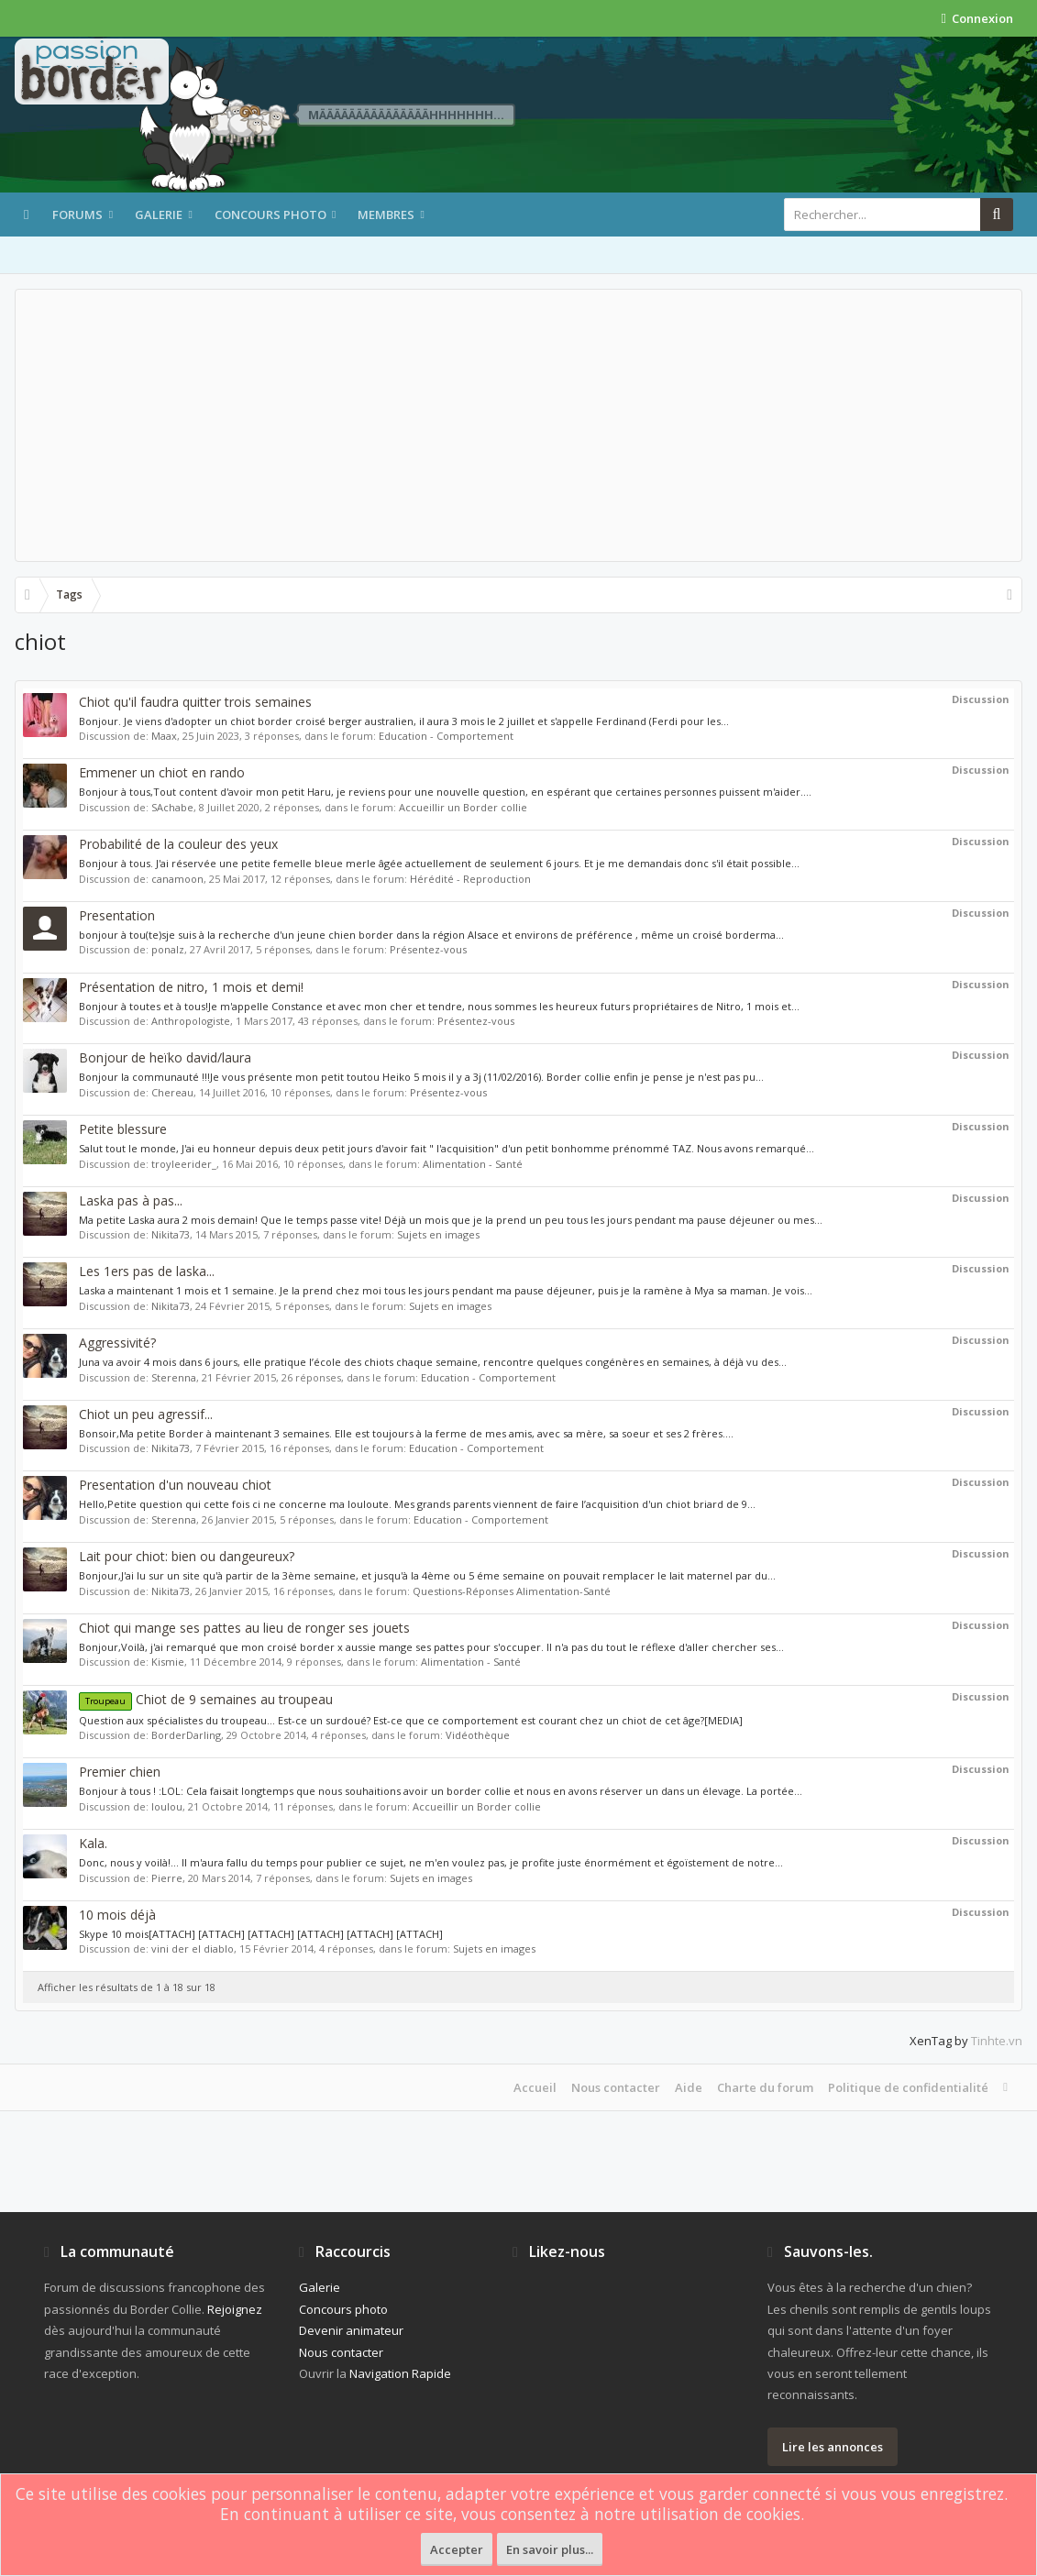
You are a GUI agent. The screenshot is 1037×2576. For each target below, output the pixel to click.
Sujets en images (438, 1234)
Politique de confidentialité (908, 2087)
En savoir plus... (549, 2549)
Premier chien (119, 1771)
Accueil (535, 2087)
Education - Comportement (446, 736)
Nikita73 (170, 1234)
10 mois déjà (117, 1914)
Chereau (172, 1092)
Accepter (456, 2549)
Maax (164, 736)
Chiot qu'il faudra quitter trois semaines (195, 701)
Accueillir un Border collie (463, 807)
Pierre (166, 1878)
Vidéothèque (478, 1735)
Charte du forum (765, 2087)
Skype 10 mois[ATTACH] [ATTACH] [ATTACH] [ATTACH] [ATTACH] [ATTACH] (261, 1934)
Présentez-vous (428, 949)
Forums (77, 214)
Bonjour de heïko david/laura (165, 1057)
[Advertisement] (518, 425)
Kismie (167, 1661)
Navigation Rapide (400, 2373)
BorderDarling (186, 1735)
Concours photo (270, 214)
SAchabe (172, 807)
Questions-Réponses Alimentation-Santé (512, 1591)
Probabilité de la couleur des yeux (178, 844)
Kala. (93, 1843)
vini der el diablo (192, 1948)
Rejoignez (234, 2309)
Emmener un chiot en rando (162, 772)
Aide (688, 2087)
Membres (386, 214)
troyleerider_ (183, 1164)
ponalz (167, 949)
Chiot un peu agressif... (146, 1414)
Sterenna (173, 1377)
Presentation (117, 915)
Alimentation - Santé (473, 1164)
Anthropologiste (190, 1021)
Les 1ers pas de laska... (147, 1271)
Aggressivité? (117, 1342)
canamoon (177, 879)
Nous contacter (615, 2087)
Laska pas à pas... (130, 1200)
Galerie (158, 214)
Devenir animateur (351, 2330)
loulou (166, 1806)
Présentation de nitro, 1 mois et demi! (191, 987)
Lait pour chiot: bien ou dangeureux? (186, 1556)
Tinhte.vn (996, 2040)
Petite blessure (123, 1129)
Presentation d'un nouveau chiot (175, 1484)
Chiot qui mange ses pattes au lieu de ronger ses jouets (244, 1627)
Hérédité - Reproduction (470, 879)
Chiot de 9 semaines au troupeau (206, 1699)
